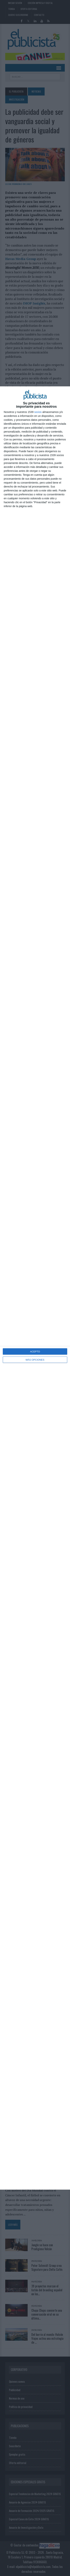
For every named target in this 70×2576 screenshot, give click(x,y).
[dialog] (35, 1288)
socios (38, 412)
